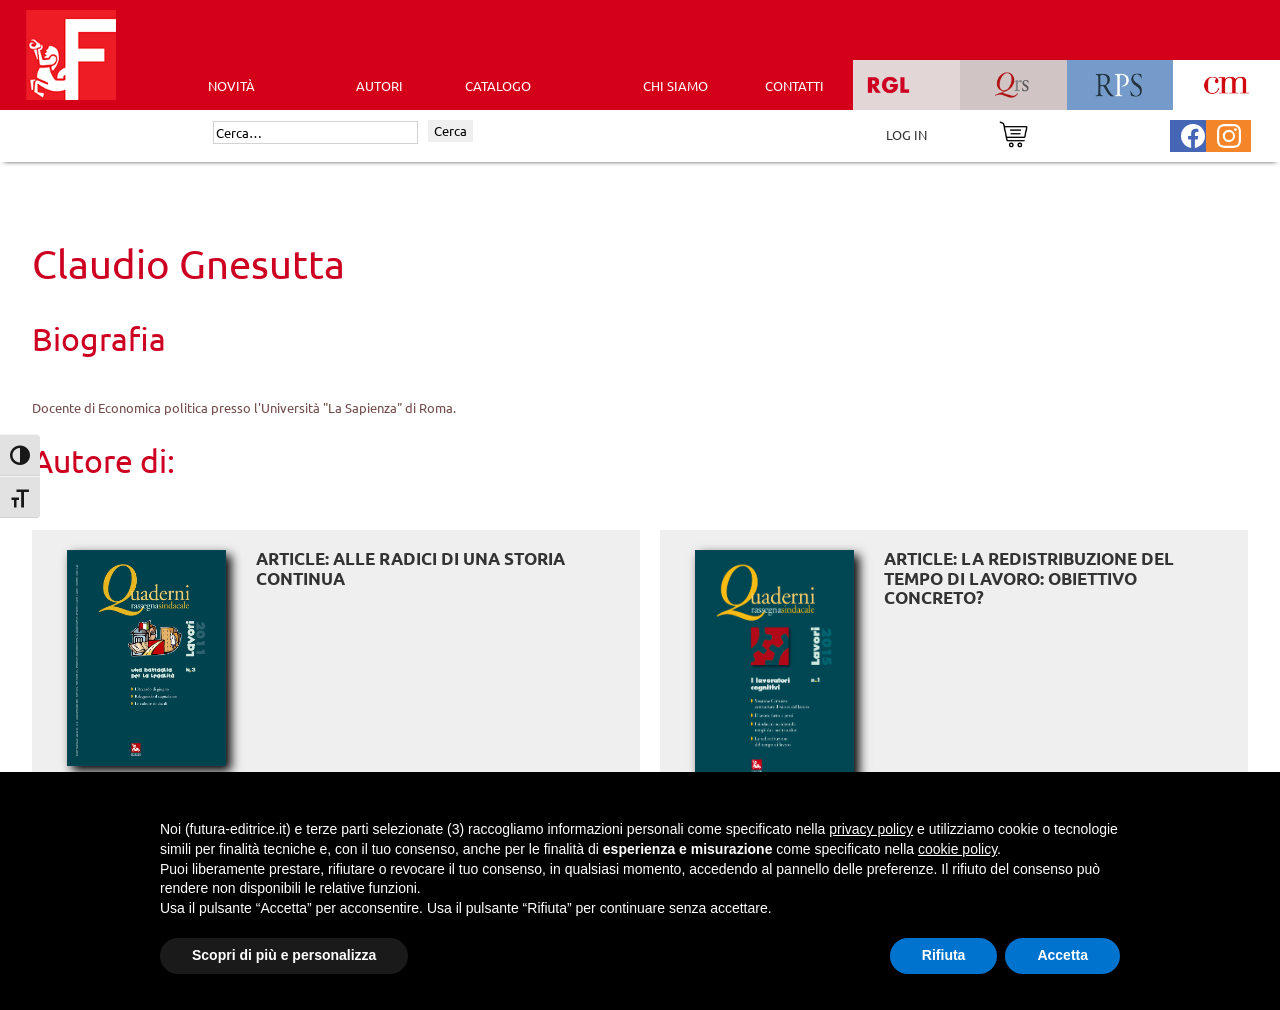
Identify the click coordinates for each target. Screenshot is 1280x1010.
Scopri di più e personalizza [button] (284, 955)
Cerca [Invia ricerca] (450, 130)
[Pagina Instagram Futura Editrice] (1229, 133)
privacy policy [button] (871, 829)
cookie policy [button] (957, 849)
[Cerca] (315, 133)
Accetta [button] (1062, 955)
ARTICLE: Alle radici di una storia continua (410, 568)
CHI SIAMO (675, 85)
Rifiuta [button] (944, 955)
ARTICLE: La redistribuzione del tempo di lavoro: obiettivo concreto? (1029, 578)
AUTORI (379, 85)
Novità (231, 85)
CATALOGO (498, 85)
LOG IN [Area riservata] (906, 134)
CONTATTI (794, 85)
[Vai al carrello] (1013, 132)
